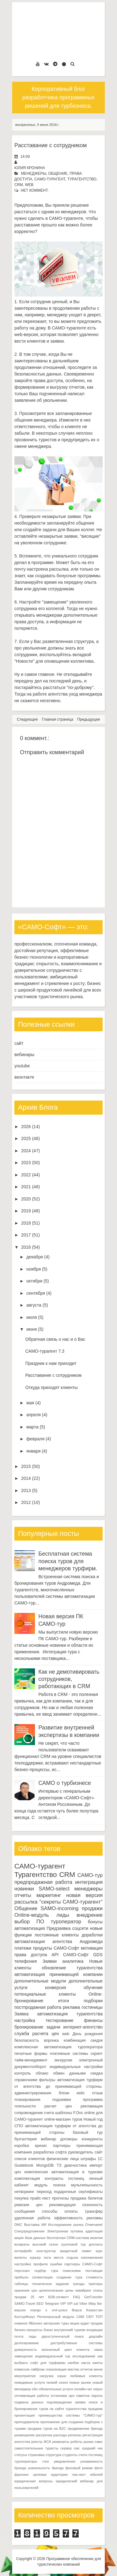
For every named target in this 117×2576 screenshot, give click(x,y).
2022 (26, 1174)
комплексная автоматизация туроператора (58, 2047)
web (29, 185)
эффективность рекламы (78, 2218)
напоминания (92, 2257)
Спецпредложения (29, 2231)
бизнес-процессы (28, 2330)
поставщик (94, 2271)
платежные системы (69, 2053)
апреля (33, 1414)
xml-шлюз (59, 2310)
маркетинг (49, 1895)
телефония (25, 1961)
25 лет (37, 2297)
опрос (98, 2389)
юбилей (96, 2474)
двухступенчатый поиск (62, 2336)
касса (85, 2363)
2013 (26, 1490)
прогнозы (60, 2198)
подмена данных (28, 2402)
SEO (40, 2303)
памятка (83, 2395)
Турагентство (81, 179)
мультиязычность (87, 2185)
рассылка (25, 1902)
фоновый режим (79, 2468)
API (55, 1954)
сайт (18, 1043)
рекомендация (62, 2205)
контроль (22, 2073)
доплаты (96, 2244)
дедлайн (96, 2336)
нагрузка (47, 2376)
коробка (21, 2145)
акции (74, 2323)
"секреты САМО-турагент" (71, 1902)
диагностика (75, 2165)
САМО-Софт (76, 1954)
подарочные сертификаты (78, 2192)
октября (34, 1280)
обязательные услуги (56, 2389)
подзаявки (61, 2099)
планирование (27, 2099)
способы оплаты (60, 2211)
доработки (92, 1934)
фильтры (47, 2080)
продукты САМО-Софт (56, 1948)
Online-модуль (31, 1915)
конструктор (46, 2251)
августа (33, 1305)
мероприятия (25, 2376)
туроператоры (25, 2461)
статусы (20, 2455)
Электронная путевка (65, 2231)
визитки (96, 2238)
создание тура (69, 2277)
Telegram (52, 2303)
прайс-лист (40, 2198)
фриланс (21, 2474)
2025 (26, 1138)
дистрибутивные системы (77, 2343)
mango (35, 2310)
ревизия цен (28, 2205)
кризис (41, 2145)
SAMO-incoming (60, 1908)
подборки (93, 2000)
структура (53, 2455)
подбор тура (46, 2271)
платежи (22, 1948)
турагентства (89, 1967)
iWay (92, 2303)
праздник (95, 2409)
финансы (93, 2020)
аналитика (73, 1961)
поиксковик (71, 2271)
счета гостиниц (90, 2455)
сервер (66, 2448)
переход (44, 2192)
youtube (22, 1065)
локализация (56, 2369)
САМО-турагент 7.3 (44, 1351)
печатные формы (30, 2053)
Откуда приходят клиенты (51, 1387)
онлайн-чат (83, 2389)
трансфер (94, 2211)
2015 (26, 1466)
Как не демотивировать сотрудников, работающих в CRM (68, 1679)
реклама (71, 2007)
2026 (26, 1126)
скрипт (97, 2053)
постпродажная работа (37, 2007)
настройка (24, 2020)
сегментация (42, 2277)
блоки (64, 2093)
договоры (68, 2139)
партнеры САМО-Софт (83, 2264)
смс (77, 2448)
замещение (23, 2356)
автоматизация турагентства (70, 2013)
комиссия (22, 2369)
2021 (26, 1186)
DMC (18, 2224)
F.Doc (78, 2113)
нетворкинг (24, 2192)
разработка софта (50, 2152)
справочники (25, 2080)
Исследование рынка (65, 2224)
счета (49, 2113)
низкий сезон (57, 2382)
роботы (76, 2442)
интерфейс (23, 2251)
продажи (92, 1908)
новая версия (84, 1895)
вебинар (48, 2139)
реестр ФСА (41, 2442)
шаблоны (63, 2113)
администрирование (32, 2093)
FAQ (76, 2297)
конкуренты (92, 2139)
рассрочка (44, 2435)
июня (31, 1329)
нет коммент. (35, 190)
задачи (53, 2026)
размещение (24, 2435)
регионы (74, 2435)
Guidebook (23, 2165)
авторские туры (56, 2323)
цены (69, 2290)
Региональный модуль (55, 2317)
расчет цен (58, 2106)
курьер (35, 2257)
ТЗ (58, 2165)
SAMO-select (54, 1889)
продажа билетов (87, 2198)
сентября (35, 1293)
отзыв (97, 2093)
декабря (34, 1256)
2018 (26, 1223)
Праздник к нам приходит (50, 1363)
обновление (54, 1967)
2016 (26, 1247)
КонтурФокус (24, 2317)
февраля (35, 1438)
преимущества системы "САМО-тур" (70, 2415)
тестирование (59, 2020)
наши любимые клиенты (80, 2376)
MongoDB (45, 2165)
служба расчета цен (36, 2033)
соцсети (80, 1928)
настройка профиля (31, 2264)
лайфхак (38, 2369)
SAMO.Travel (24, 2303)
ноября (33, 1269)
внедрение (89, 1915)
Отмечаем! (94, 2224)
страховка (36, 2455)
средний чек (92, 2448)
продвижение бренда (85, 2428)
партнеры (61, 2145)
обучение (93, 1987)
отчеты (22, 1895)
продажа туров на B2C (46, 2428)
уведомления (64, 2461)
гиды (33, 2336)
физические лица (62, 2159)
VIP (63, 2303)
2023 (26, 1162)
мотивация (92, 1948)
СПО (18, 2126)
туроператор (66, 1922)
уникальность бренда (46, 2468)
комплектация (27, 2178)
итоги (63, 2000)
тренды (79, 2284)
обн (35, 2389)
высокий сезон (45, 2244)
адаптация (94, 2231)
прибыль (21, 2277)
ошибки (56, 2264)
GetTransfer (93, 2297)
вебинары (24, 1054)
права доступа (30, 1954)
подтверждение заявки (65, 2402)
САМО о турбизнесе (64, 1783)
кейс (80, 2093)
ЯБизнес (35, 2323)
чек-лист (79, 2474)
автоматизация (29, 1928)
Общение (58, 173)
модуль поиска (50, 2185)
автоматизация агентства (43, 1941)
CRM (18, 185)
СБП (89, 2317)
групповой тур (73, 2244)
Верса (77, 2310)
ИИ (43, 2224)
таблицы (21, 2284)
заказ (98, 2349)
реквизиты (60, 2442)
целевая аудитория (50, 2474)
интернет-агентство (83, 2026)
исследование (83, 2356)
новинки (24, 1889)
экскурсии (63, 2060)
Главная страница (57, 719)
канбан (73, 2363)
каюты (97, 2363)
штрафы (88, 2159)
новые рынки (80, 2382)
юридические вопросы (33, 2481)
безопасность (26, 2040)
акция (19, 2238)
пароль (97, 2395)
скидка (96, 2073)
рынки (89, 2442)
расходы (60, 2435)
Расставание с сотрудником (50, 145)
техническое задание (50, 2284)
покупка (21, 2198)
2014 (26, 1478)
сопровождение (28, 2113)
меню (98, 2369)
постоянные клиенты (57, 1934)
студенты (69, 2455)
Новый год (93, 2119)
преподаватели (26, 2422)
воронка (51, 2040)
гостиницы (92, 2007)
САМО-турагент (49, 179)
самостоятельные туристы (36, 2448)
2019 (26, 1210)
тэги (45, 2461)
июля (31, 1317)
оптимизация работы (31, 2395)
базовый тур (88, 2132)
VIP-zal (72, 2303)
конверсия (55, 1987)
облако (42, 2073)
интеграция (89, 1882)
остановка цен (63, 2395)
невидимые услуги (29, 2382)
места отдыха (66, 2257)
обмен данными (69, 2073)
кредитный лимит (75, 2251)
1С (100, 2159)
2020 (26, 1198)
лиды (62, 1915)
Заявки (49, 1961)
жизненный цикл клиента (65, 2349)
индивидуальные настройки (76, 2067)
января (33, 1451)
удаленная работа (32, 2218)
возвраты (21, 2244)
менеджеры (33, 173)
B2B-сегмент (58, 2297)
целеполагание (51, 2290)
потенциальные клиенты (45, 1994)
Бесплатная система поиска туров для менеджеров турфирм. (67, 1561)
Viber (83, 2303)
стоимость (94, 2277)
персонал (22, 2271)
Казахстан (94, 2310)
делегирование (26, 2343)
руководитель (80, 2152)
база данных (35, 2238)
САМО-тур (90, 1875)
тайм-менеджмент (30, 2060)
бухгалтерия (25, 2139)
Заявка (21, 2013)
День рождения (87, 2034)
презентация (24, 2415)
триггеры (95, 2284)
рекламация (91, 2106)
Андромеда (91, 1941)
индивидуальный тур (52, 2356)
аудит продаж (91, 2323)
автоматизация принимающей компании (58, 1974)
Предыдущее (88, 719)
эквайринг (83, 2290)
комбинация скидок (83, 2040)
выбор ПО (29, 1922)
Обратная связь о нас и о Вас (55, 1339)
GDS (98, 1954)
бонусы (95, 1921)
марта (32, 1426)
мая (30, 1402)
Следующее (27, 719)
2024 (26, 1150)
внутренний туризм (69, 2330)
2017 (26, 1234)
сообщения (24, 2211)
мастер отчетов (80, 2369)
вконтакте (24, 1077)
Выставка (32, 2224)
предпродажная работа (43, 1882)
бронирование (28, 2026)
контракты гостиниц (64, 2178)
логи (47, 2257)
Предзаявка (58, 1928)
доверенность (25, 2349)
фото (99, 2468)
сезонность (92, 2205)
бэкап (48, 2330)
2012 (26, 1502)
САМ (80, 2317)
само (99, 2442)
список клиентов (29, 2159)
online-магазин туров (63, 2119)
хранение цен (25, 2290)
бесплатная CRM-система (68, 2238)
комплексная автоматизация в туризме (63, 2172)
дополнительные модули (40, 1980)
